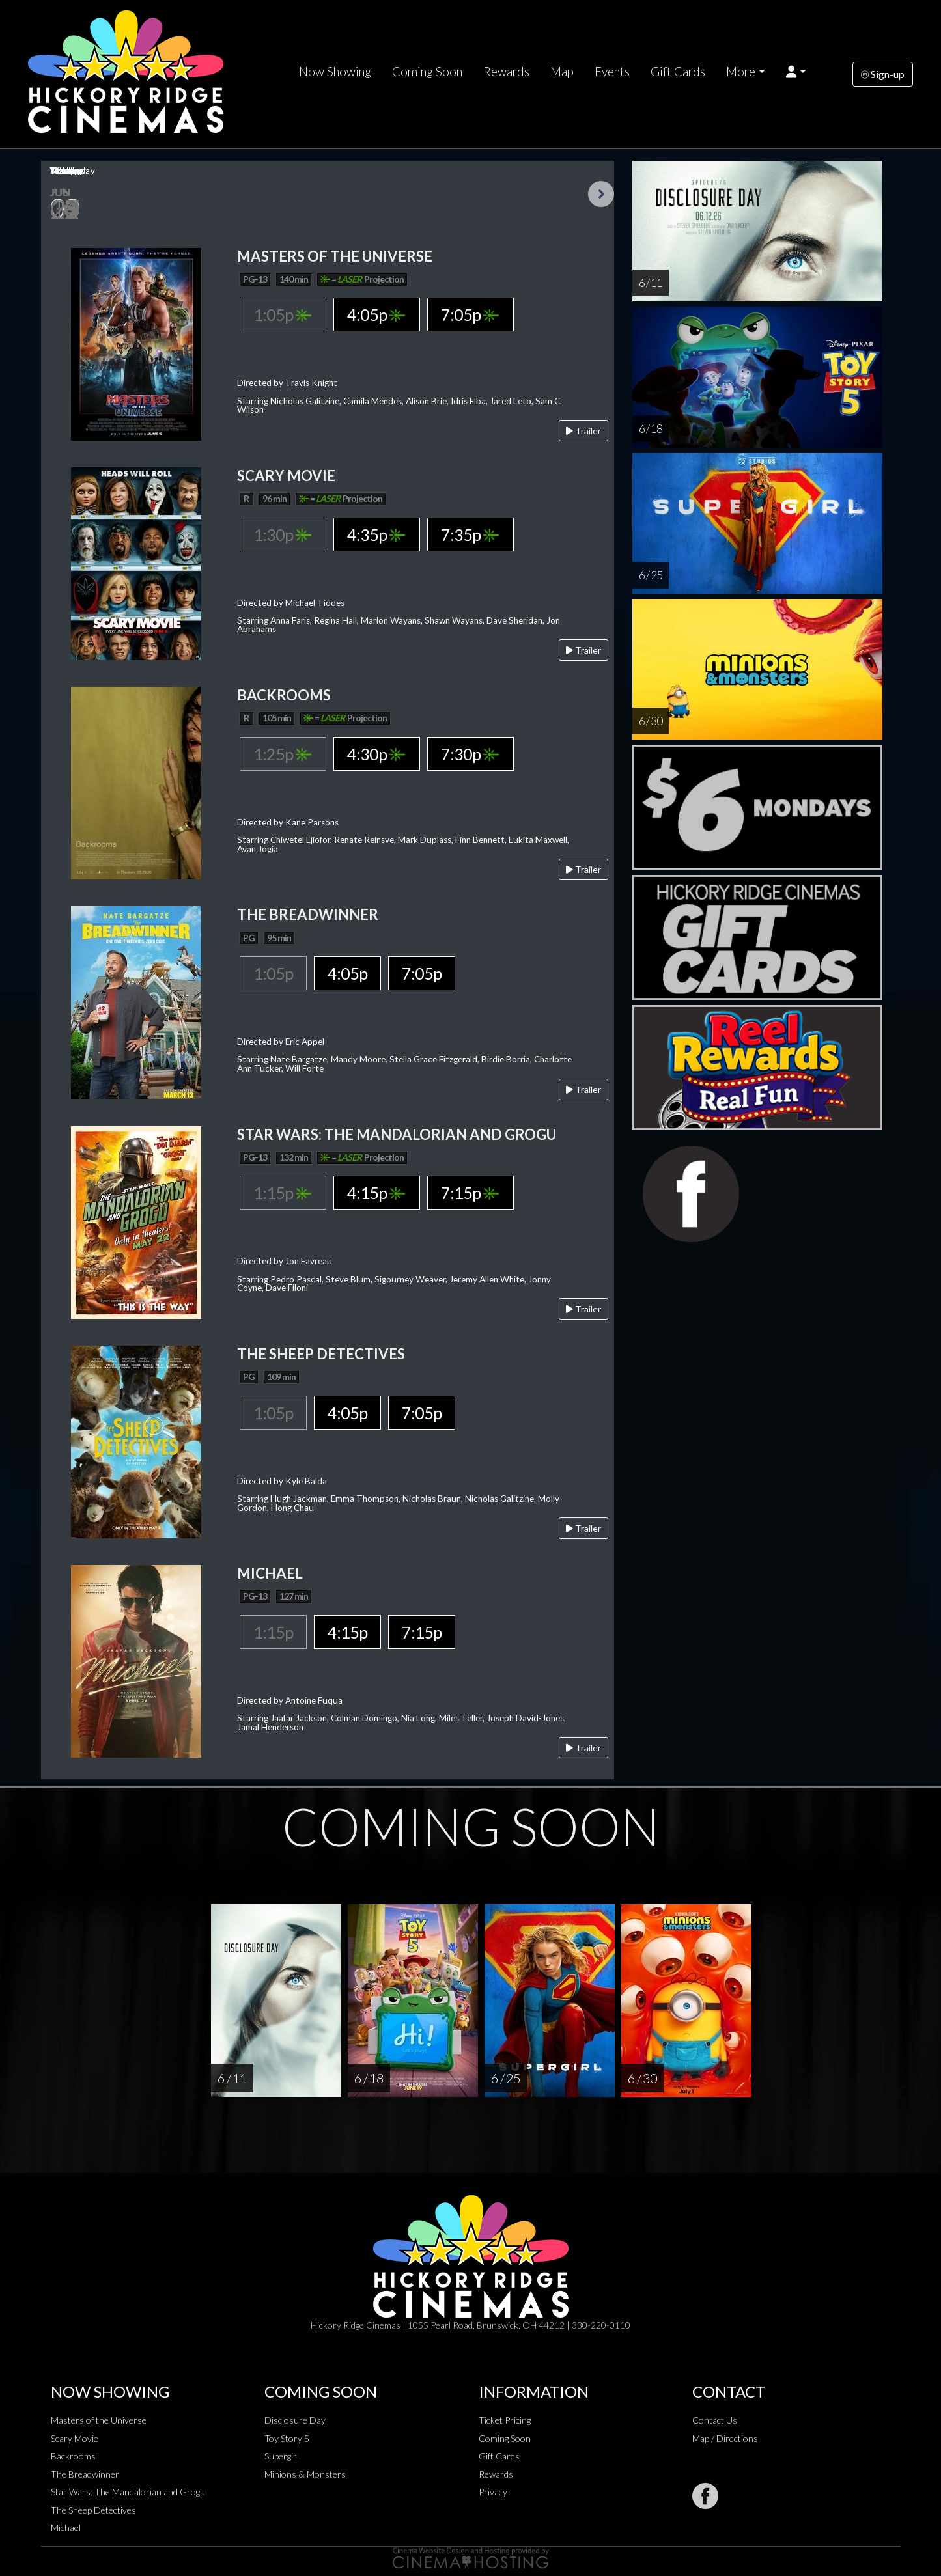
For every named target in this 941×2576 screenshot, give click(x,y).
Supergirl (281, 2455)
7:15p (470, 1192)
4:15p (376, 1192)
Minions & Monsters (305, 2474)
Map (562, 71)
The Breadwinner (85, 2474)
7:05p (470, 314)
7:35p (470, 534)
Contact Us (714, 2420)
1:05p (282, 314)
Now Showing (335, 71)
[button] (796, 71)
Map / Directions (725, 2438)
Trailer (583, 430)
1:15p (282, 1192)
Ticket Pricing (505, 2420)
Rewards (506, 71)
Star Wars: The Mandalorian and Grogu (128, 2491)
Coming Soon (427, 71)
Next (601, 194)
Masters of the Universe (99, 2420)
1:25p (282, 754)
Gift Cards (678, 71)
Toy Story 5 (286, 2438)
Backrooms (73, 2455)
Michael (66, 2527)
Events (612, 71)
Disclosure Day (295, 2420)
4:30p (376, 754)
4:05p (376, 314)
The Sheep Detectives (93, 2509)
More (740, 71)
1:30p (282, 534)
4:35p (376, 534)
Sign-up (883, 74)
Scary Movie (74, 2438)
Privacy (493, 2491)
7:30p (470, 754)
